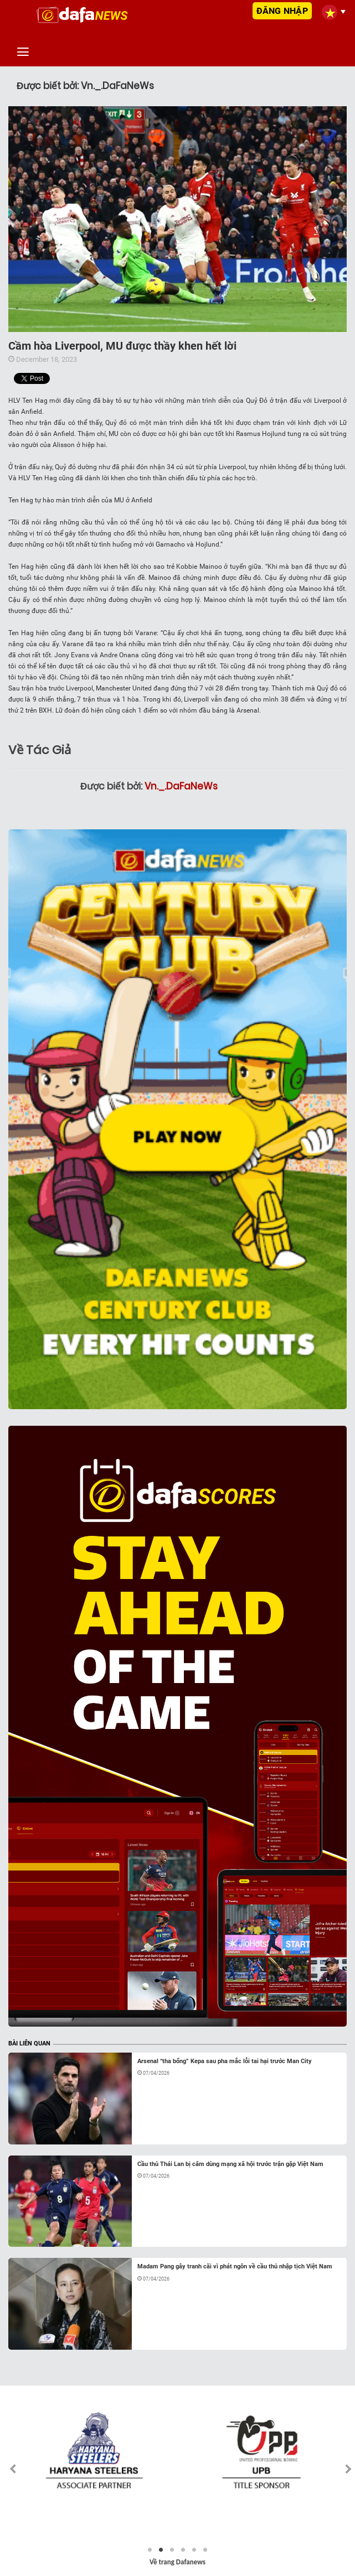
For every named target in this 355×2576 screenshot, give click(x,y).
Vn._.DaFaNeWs (181, 786)
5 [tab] (194, 2550)
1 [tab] (150, 2550)
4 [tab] (183, 2550)
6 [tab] (205, 2550)
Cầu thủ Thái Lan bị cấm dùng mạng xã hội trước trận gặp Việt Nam (230, 2164)
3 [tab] (172, 2550)
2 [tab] (161, 2550)
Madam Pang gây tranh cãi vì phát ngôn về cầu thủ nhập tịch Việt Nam (234, 2266)
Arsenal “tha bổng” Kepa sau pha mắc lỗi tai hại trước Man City (224, 2061)
